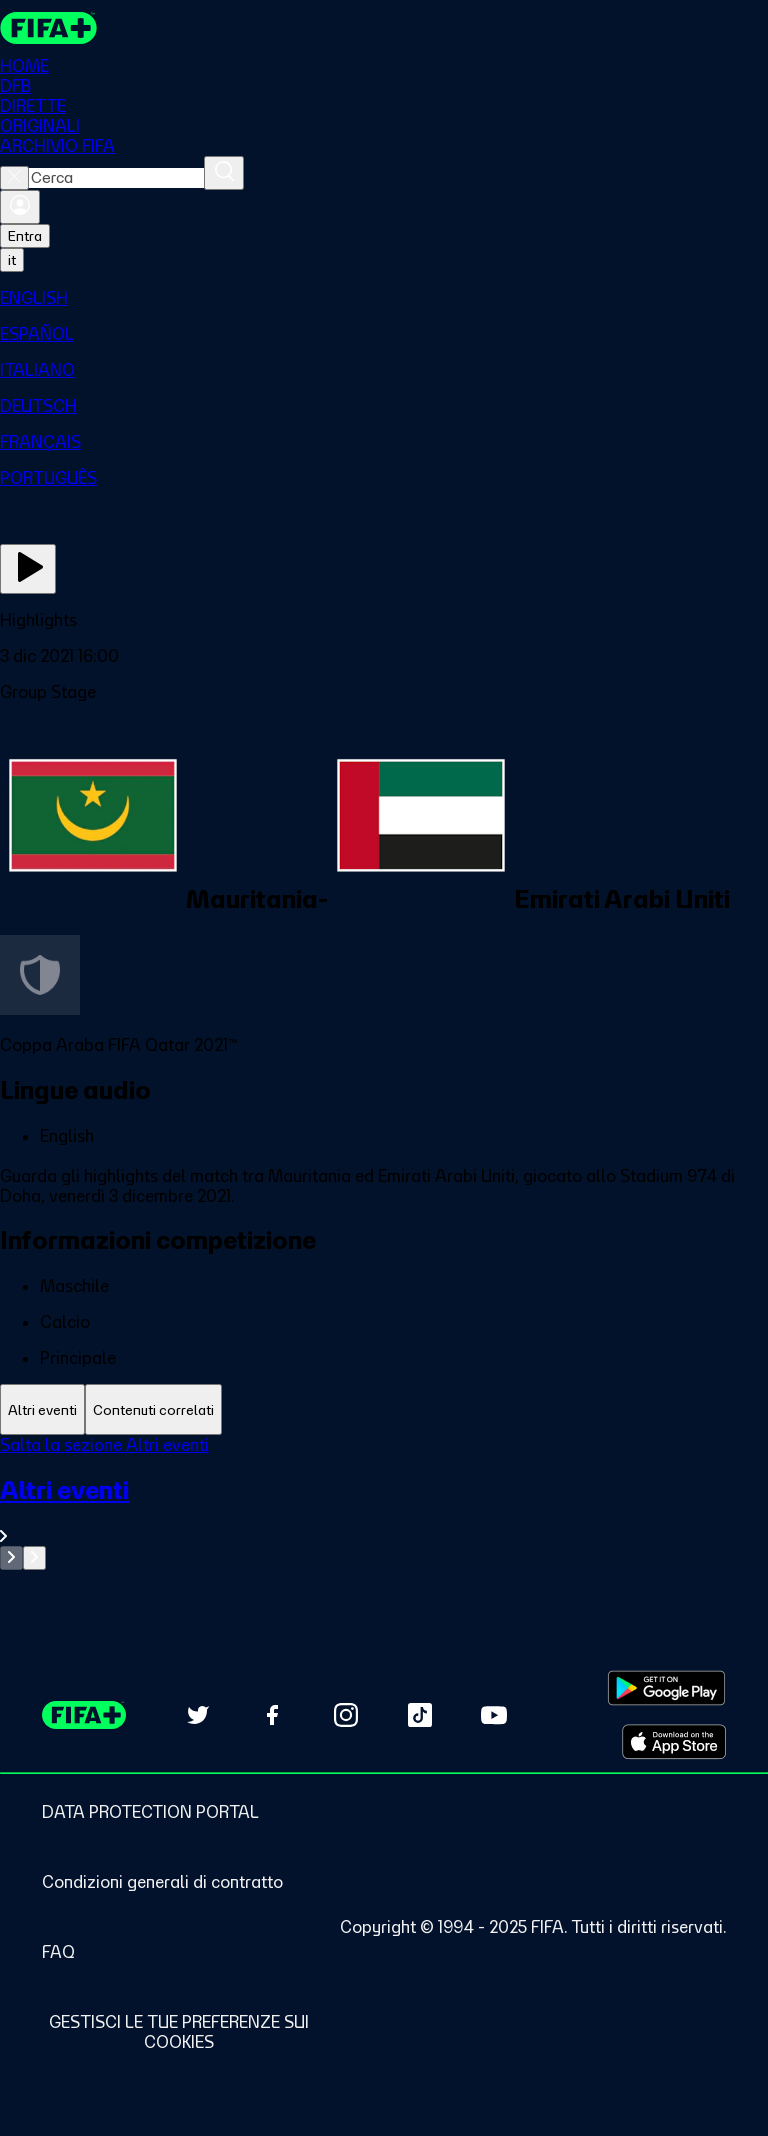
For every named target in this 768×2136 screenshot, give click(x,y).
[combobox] (116, 178)
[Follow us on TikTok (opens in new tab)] (420, 1715)
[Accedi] (20, 207)
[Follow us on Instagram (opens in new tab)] (346, 1715)
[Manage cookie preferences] (178, 2032)
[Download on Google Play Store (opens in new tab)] (666, 1688)
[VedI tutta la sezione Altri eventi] (384, 1510)
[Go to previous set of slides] (11, 1558)
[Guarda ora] (28, 569)
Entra (25, 236)
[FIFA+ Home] (48, 28)
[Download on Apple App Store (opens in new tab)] (674, 1742)
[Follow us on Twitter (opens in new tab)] (198, 1715)
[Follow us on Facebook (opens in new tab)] (272, 1715)
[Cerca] (224, 173)
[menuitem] (384, 298)
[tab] (42, 1409)
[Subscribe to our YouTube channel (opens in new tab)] (494, 1715)
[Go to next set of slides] (34, 1558)
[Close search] (14, 178)
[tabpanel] (384, 1502)
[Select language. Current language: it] (12, 260)
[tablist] (384, 1409)
